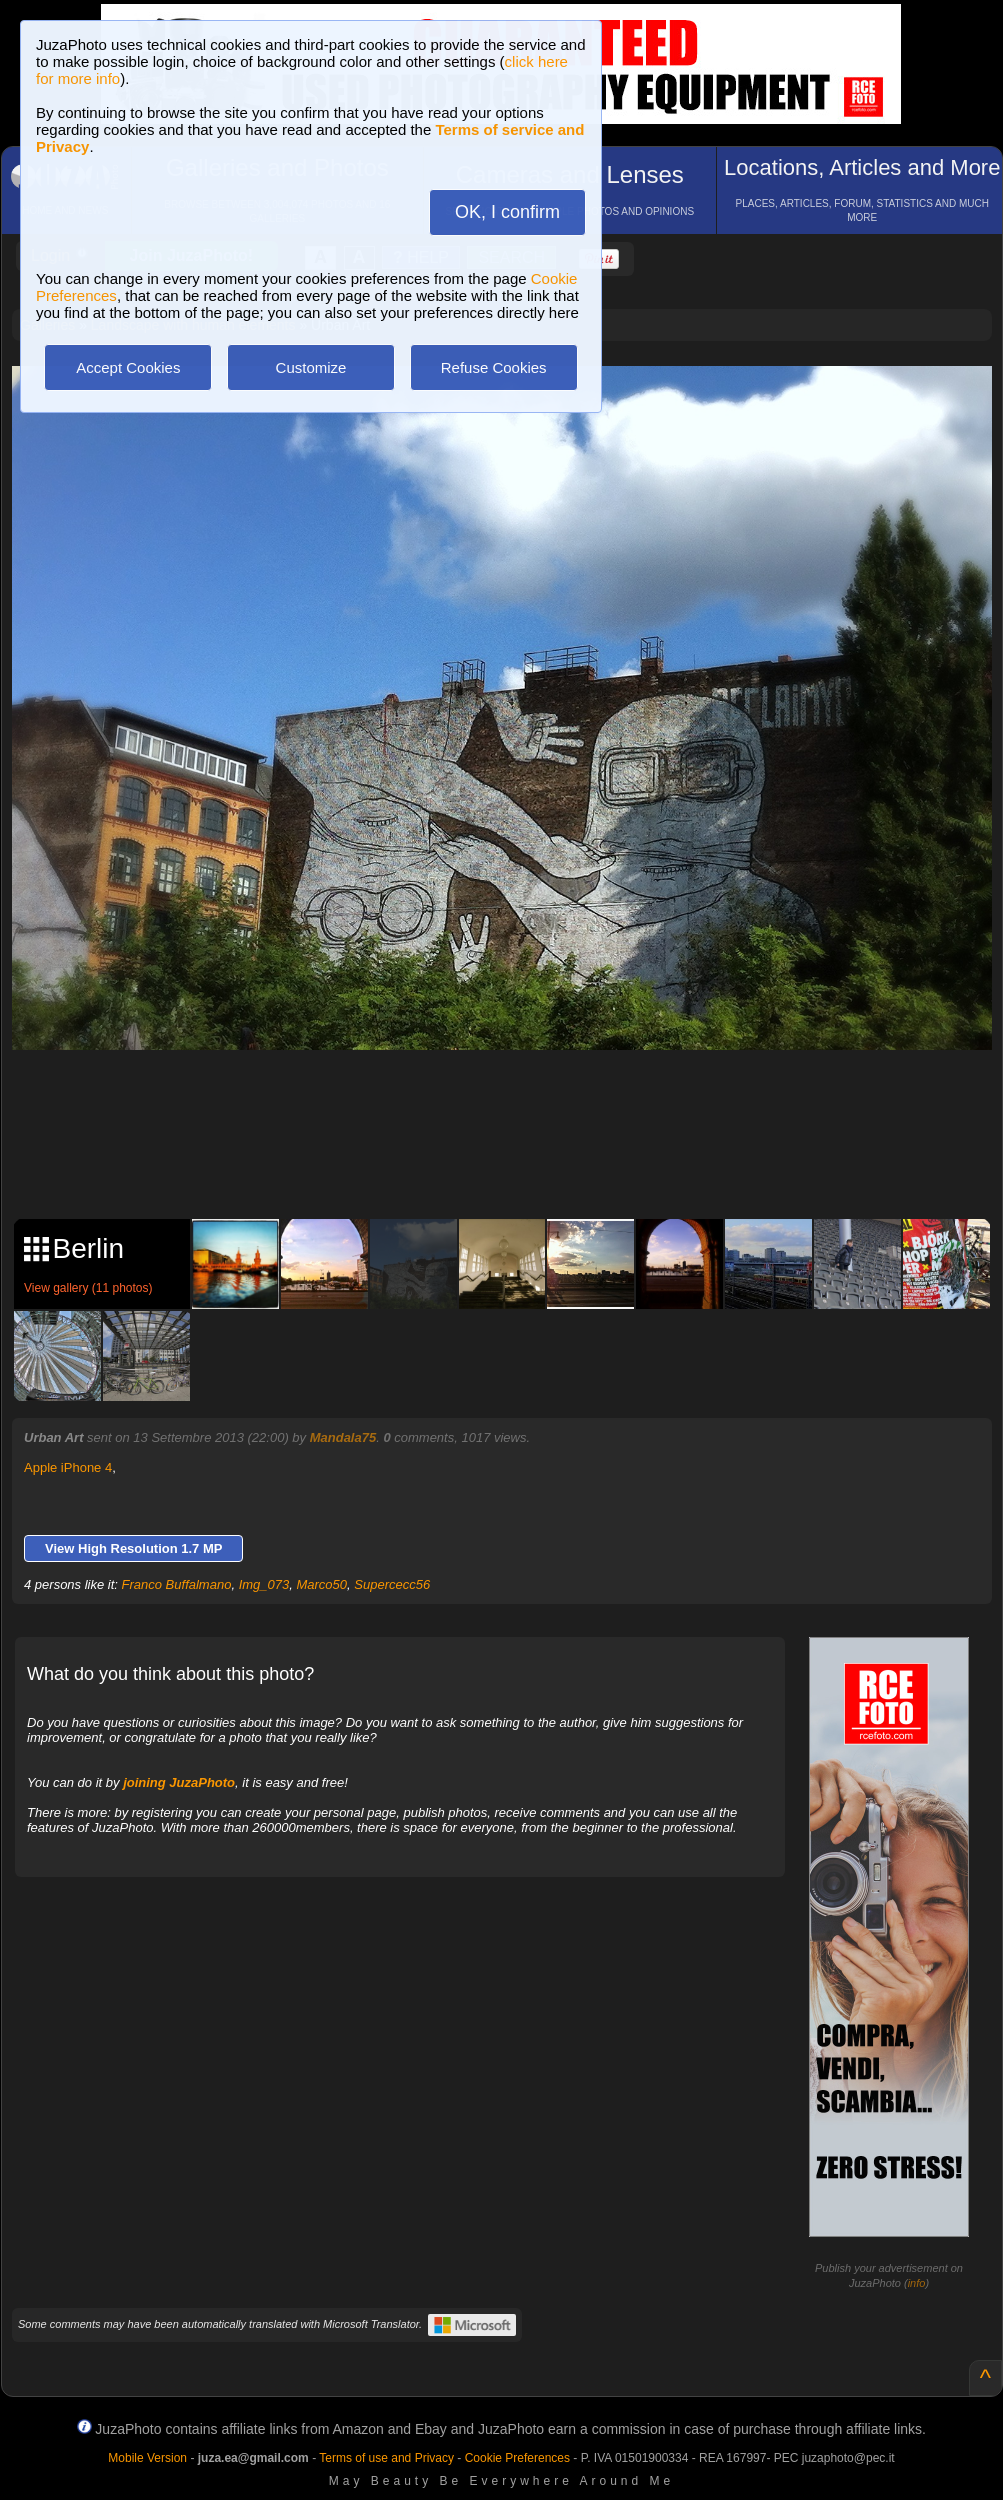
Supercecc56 (392, 1584)
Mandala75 (343, 1437)
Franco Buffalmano (177, 1584)
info (917, 2283)
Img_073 (264, 1584)
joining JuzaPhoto (179, 1782)
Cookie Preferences (517, 2458)
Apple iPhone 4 (68, 1467)
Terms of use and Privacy (386, 2458)
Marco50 (321, 1584)
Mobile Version (147, 2458)
